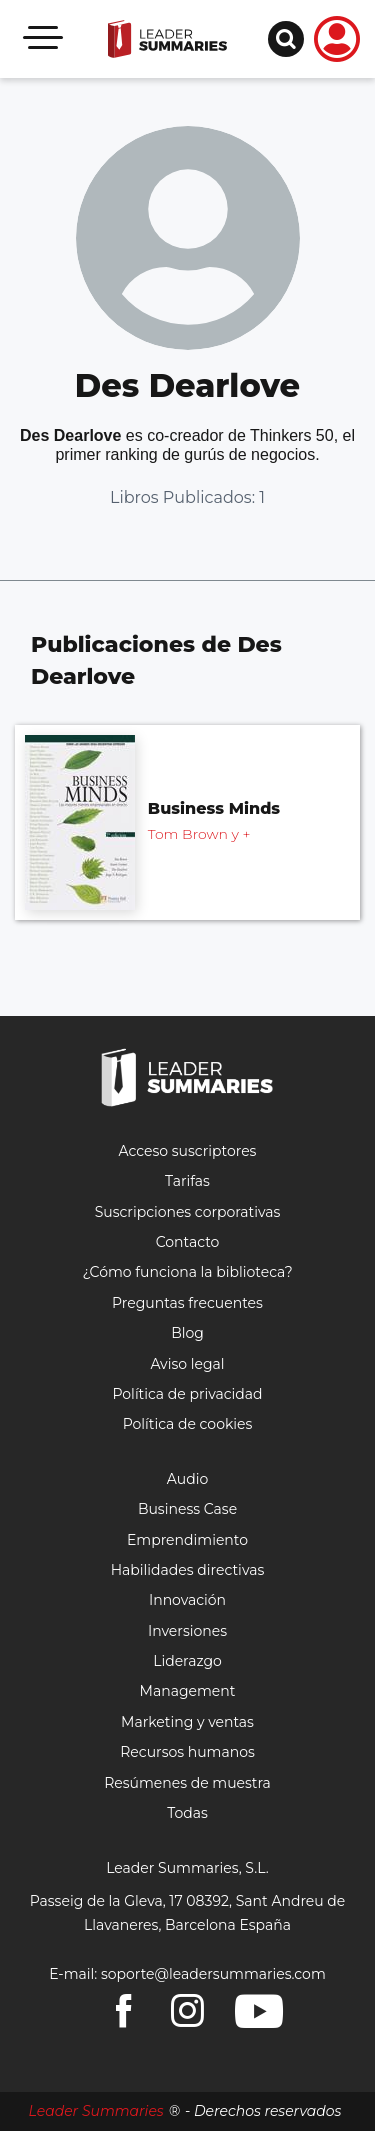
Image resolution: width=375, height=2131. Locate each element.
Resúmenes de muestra (187, 1783)
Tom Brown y (199, 834)
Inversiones (187, 1631)
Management (188, 1691)
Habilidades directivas (188, 1570)
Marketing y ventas (187, 1722)
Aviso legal (187, 1364)
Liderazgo (187, 1661)
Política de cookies (188, 1424)
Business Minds (214, 808)
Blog (187, 1333)
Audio (187, 1479)
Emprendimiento (187, 1540)
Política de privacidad (187, 1394)
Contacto (188, 1242)
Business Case (187, 1509)
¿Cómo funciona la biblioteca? (187, 1272)
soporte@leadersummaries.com (213, 1974)
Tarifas (187, 1181)
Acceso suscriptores (188, 1151)
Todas (187, 1813)
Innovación (187, 1600)
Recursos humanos (187, 1752)
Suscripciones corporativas (188, 1212)
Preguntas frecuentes (187, 1303)
